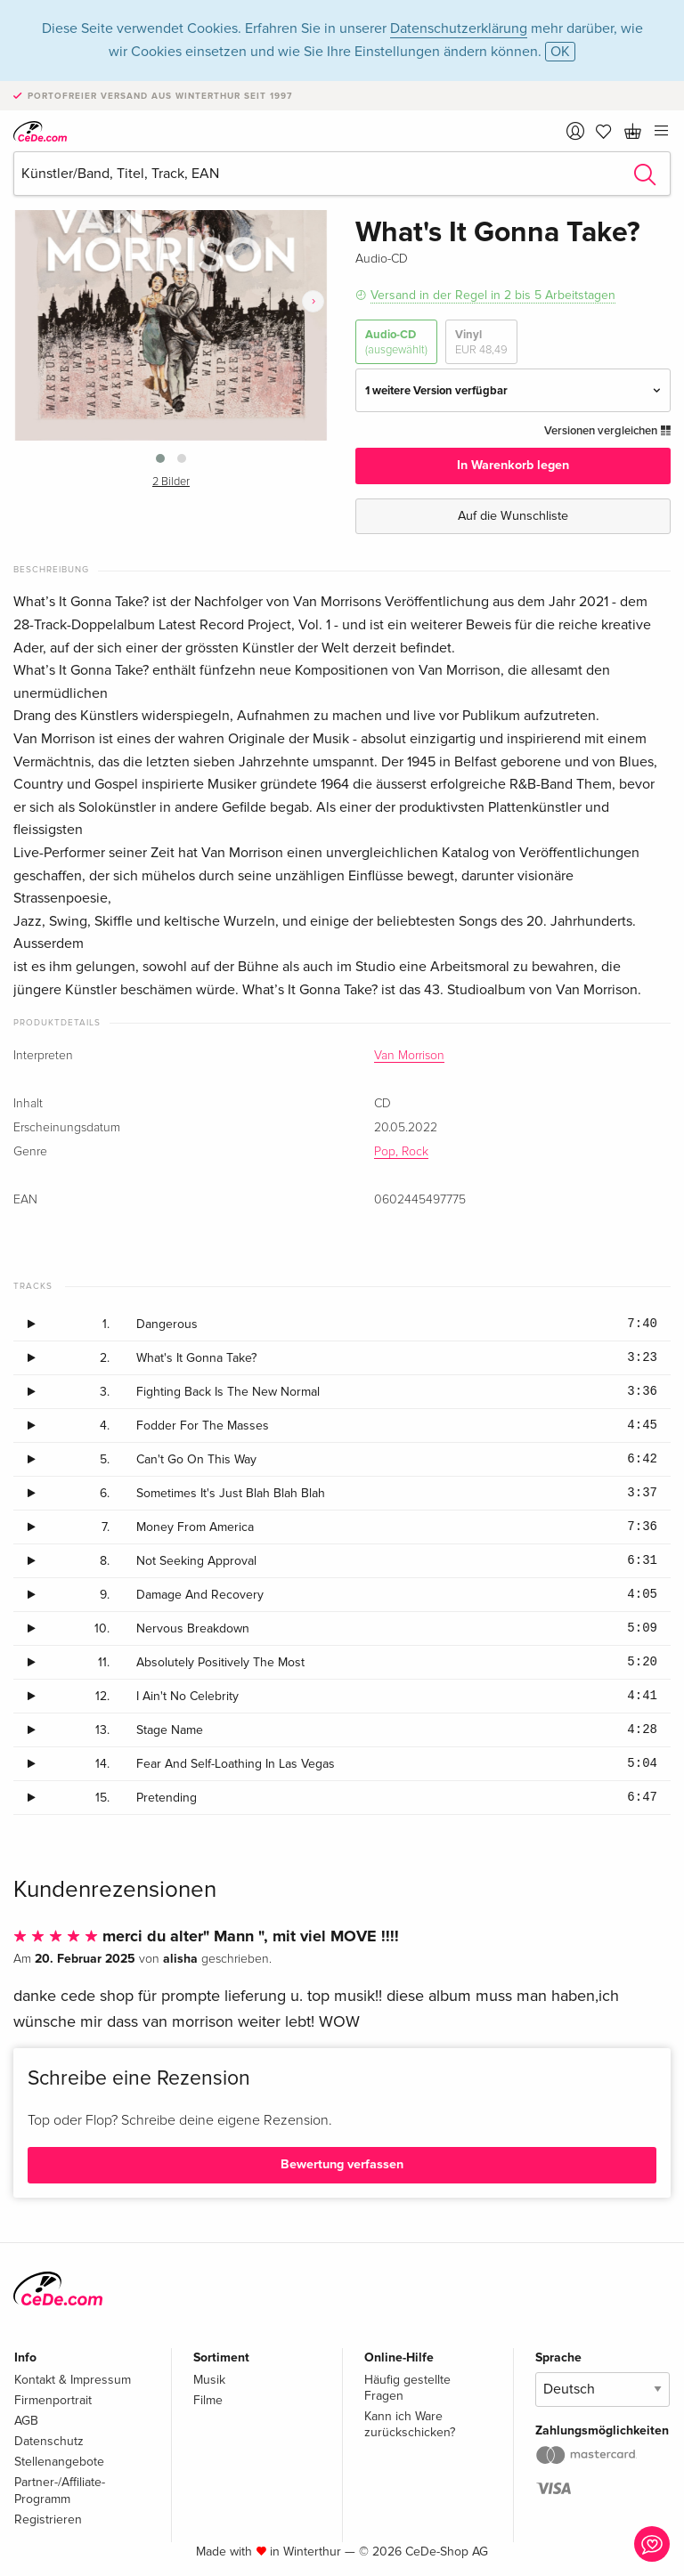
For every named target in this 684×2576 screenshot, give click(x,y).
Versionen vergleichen (607, 431)
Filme (208, 2400)
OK (560, 52)
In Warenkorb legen (513, 465)
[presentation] (313, 301)
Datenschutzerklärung (458, 28)
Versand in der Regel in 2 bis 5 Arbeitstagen (492, 295)
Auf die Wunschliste (513, 515)
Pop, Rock (401, 1152)
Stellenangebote (59, 2461)
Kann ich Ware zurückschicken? (409, 2424)
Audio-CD (396, 342)
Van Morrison (409, 1055)
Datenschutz (49, 2441)
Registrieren (48, 2519)
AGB (26, 2420)
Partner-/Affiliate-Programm (59, 2490)
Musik (209, 2379)
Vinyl (481, 342)
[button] (160, 458)
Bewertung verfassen (342, 2164)
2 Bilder (171, 482)
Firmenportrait (53, 2400)
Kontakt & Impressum (72, 2379)
